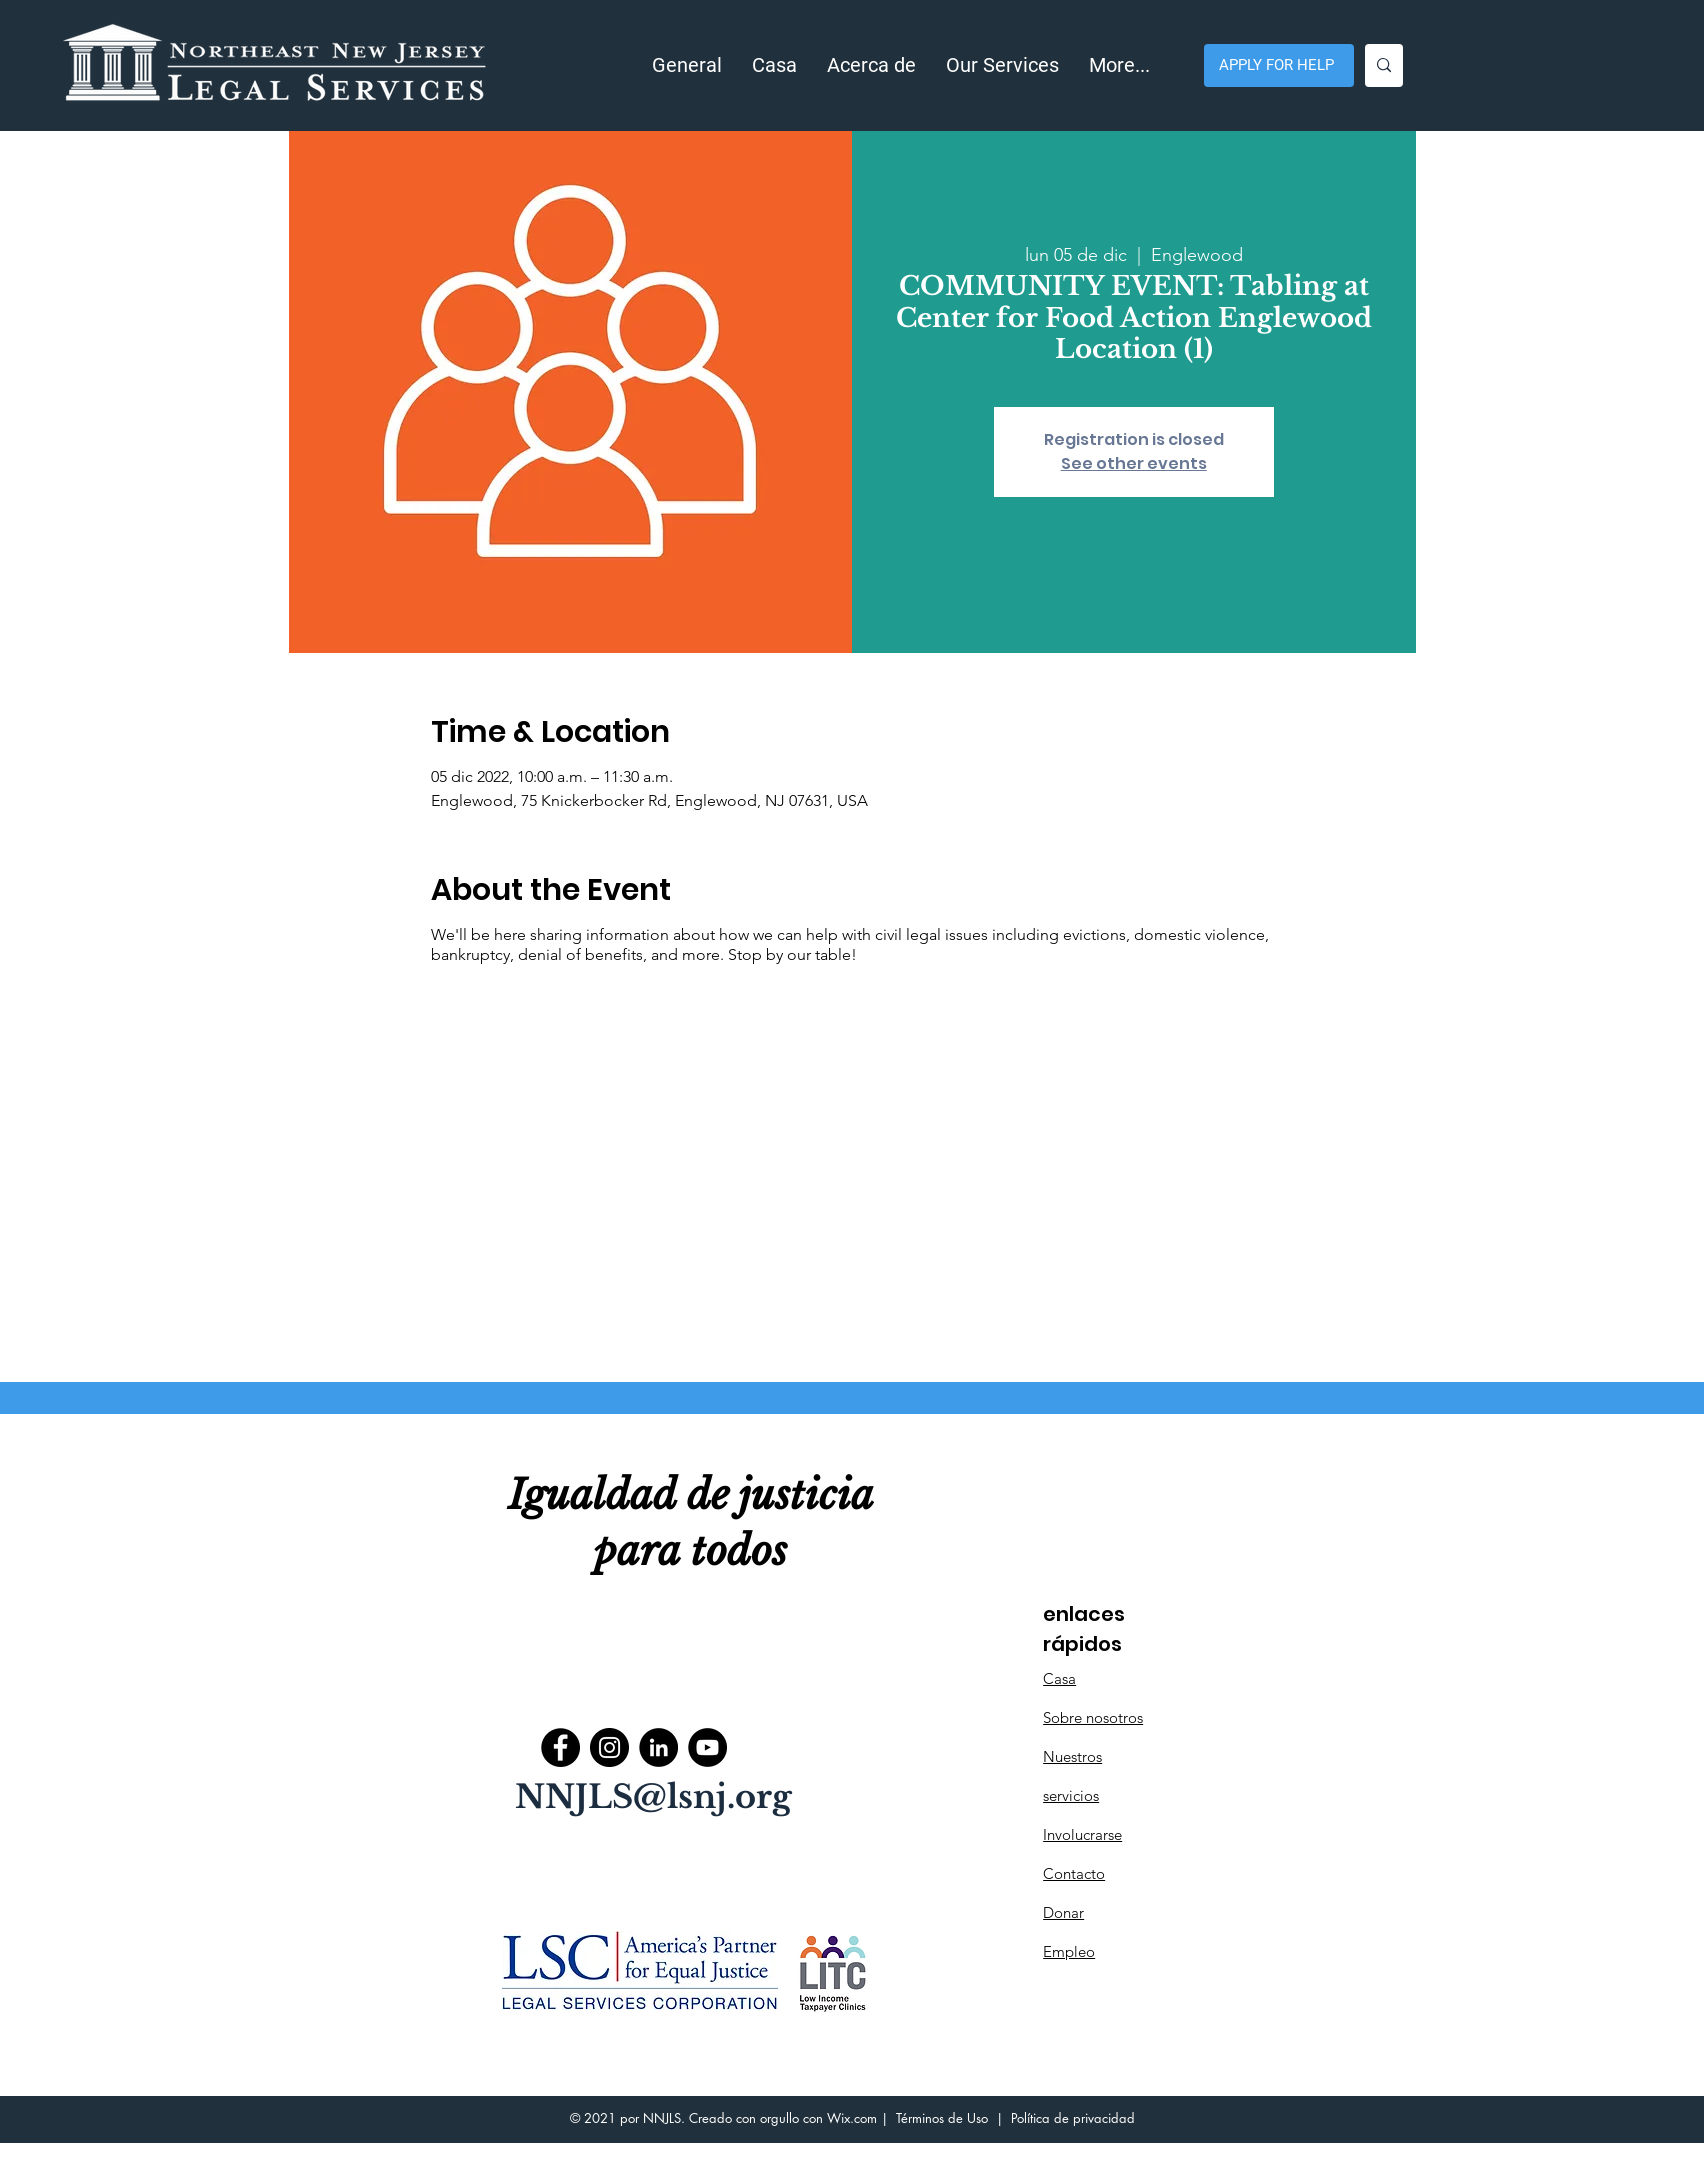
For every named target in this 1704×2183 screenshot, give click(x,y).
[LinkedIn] (658, 1747)
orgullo (779, 2118)
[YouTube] (707, 1747)
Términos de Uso (942, 2118)
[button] (871, 65)
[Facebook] (560, 1747)
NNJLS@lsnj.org (653, 1797)
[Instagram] (609, 1747)
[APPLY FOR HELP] (1279, 65)
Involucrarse (1082, 1834)
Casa (1059, 1678)
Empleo (1069, 1951)
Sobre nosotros (1093, 1717)
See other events (1134, 463)
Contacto (1074, 1873)
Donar (1063, 1912)
